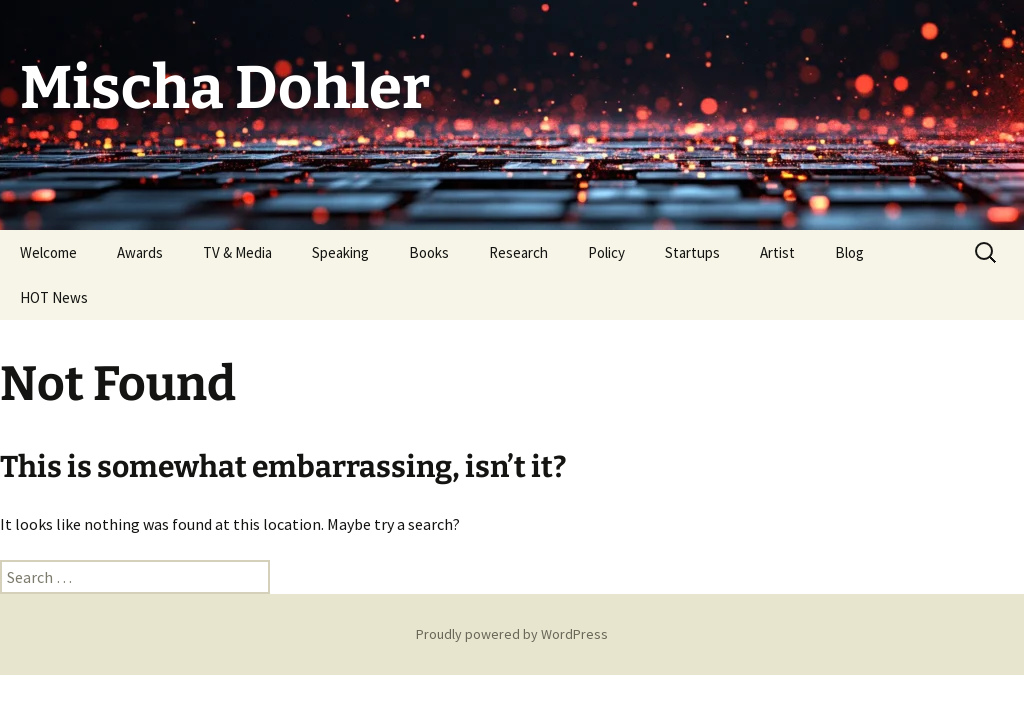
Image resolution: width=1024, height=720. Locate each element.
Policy (606, 252)
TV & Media (237, 252)
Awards (140, 252)
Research (518, 252)
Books (429, 252)
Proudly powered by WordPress (512, 634)
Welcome (48, 252)
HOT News (54, 297)
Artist (777, 252)
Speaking (340, 252)
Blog (849, 252)
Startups (692, 252)
